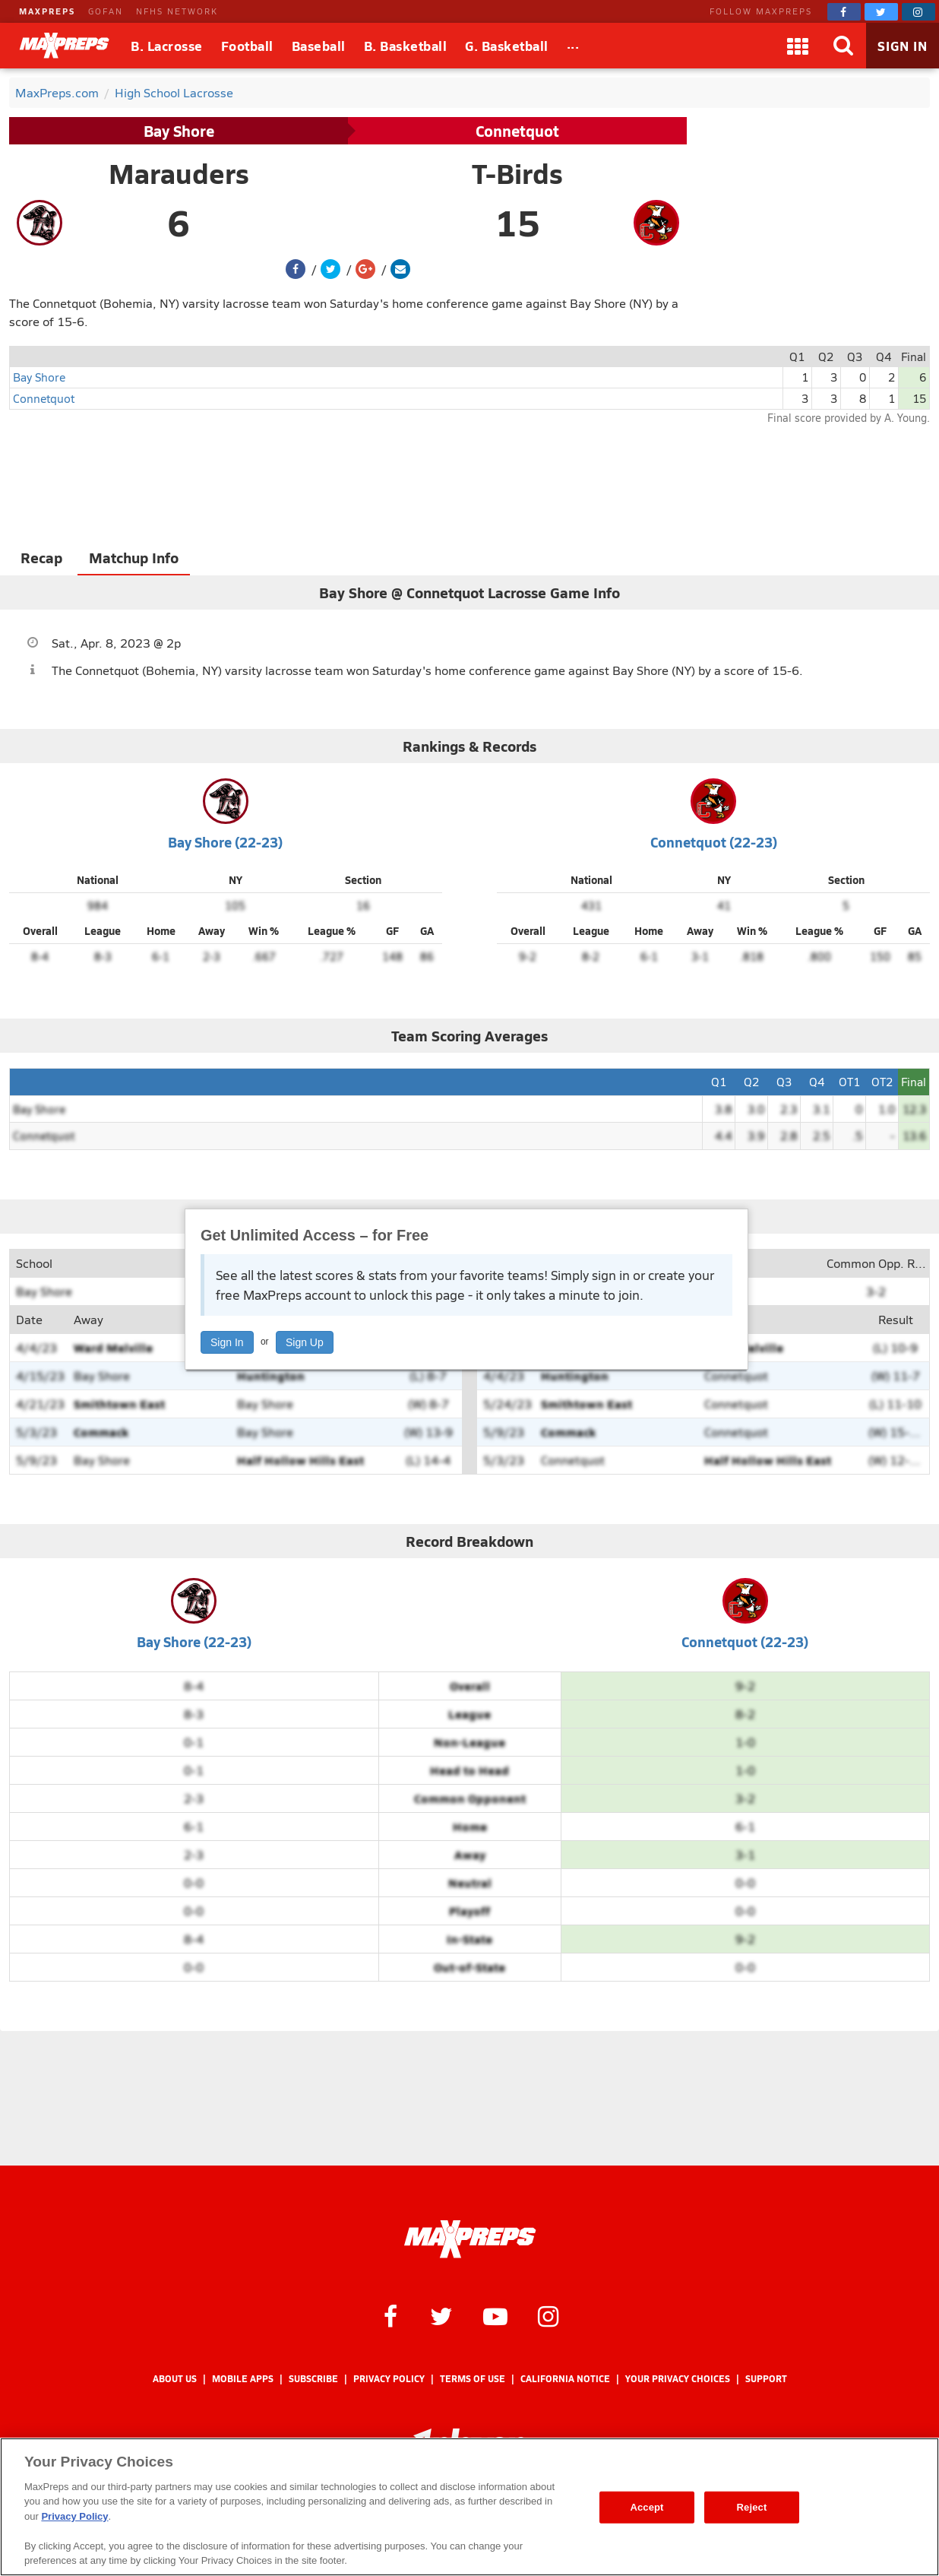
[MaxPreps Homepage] (469, 2239)
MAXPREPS (47, 11)
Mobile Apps (242, 2378)
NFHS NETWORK (177, 11)
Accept (646, 2507)
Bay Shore (179, 130)
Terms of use (472, 2378)
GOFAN (105, 11)
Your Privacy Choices (677, 2378)
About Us (175, 2378)
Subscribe (313, 2378)
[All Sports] (573, 45)
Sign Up (305, 1342)
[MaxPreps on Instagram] (918, 12)
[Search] (843, 45)
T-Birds (517, 173)
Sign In (227, 1342)
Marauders (179, 173)
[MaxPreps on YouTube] (495, 2315)
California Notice (565, 2378)
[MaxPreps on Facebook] (844, 12)
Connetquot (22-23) (713, 841)
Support (766, 2378)
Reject (752, 2507)
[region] (469, 2507)
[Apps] (797, 45)
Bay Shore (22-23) (225, 841)
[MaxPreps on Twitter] (881, 12)
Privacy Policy (389, 2378)
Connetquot (517, 130)
